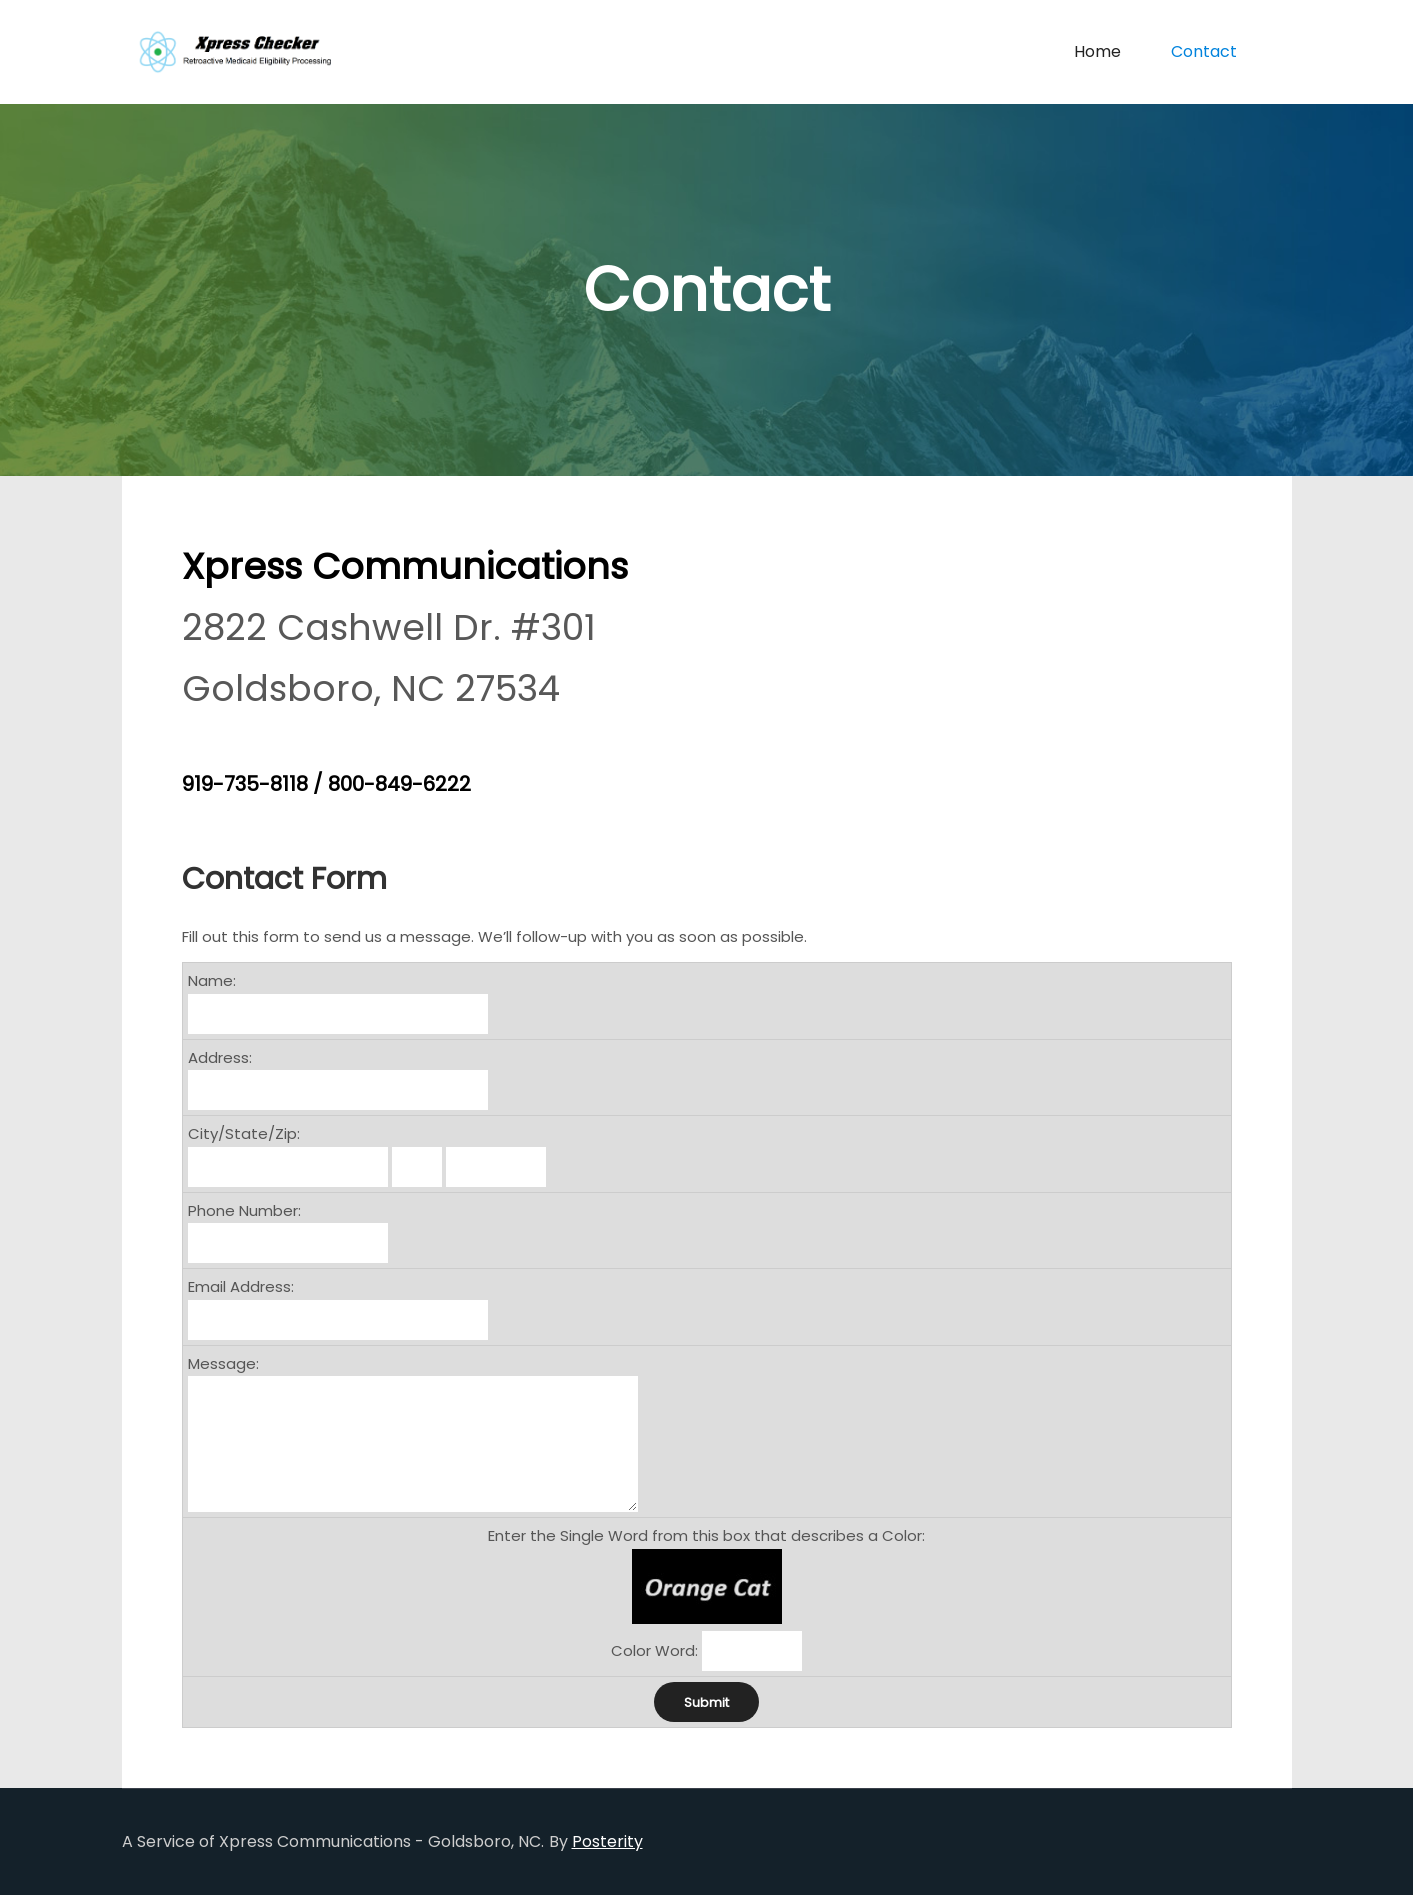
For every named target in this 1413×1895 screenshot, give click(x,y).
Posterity (607, 1841)
